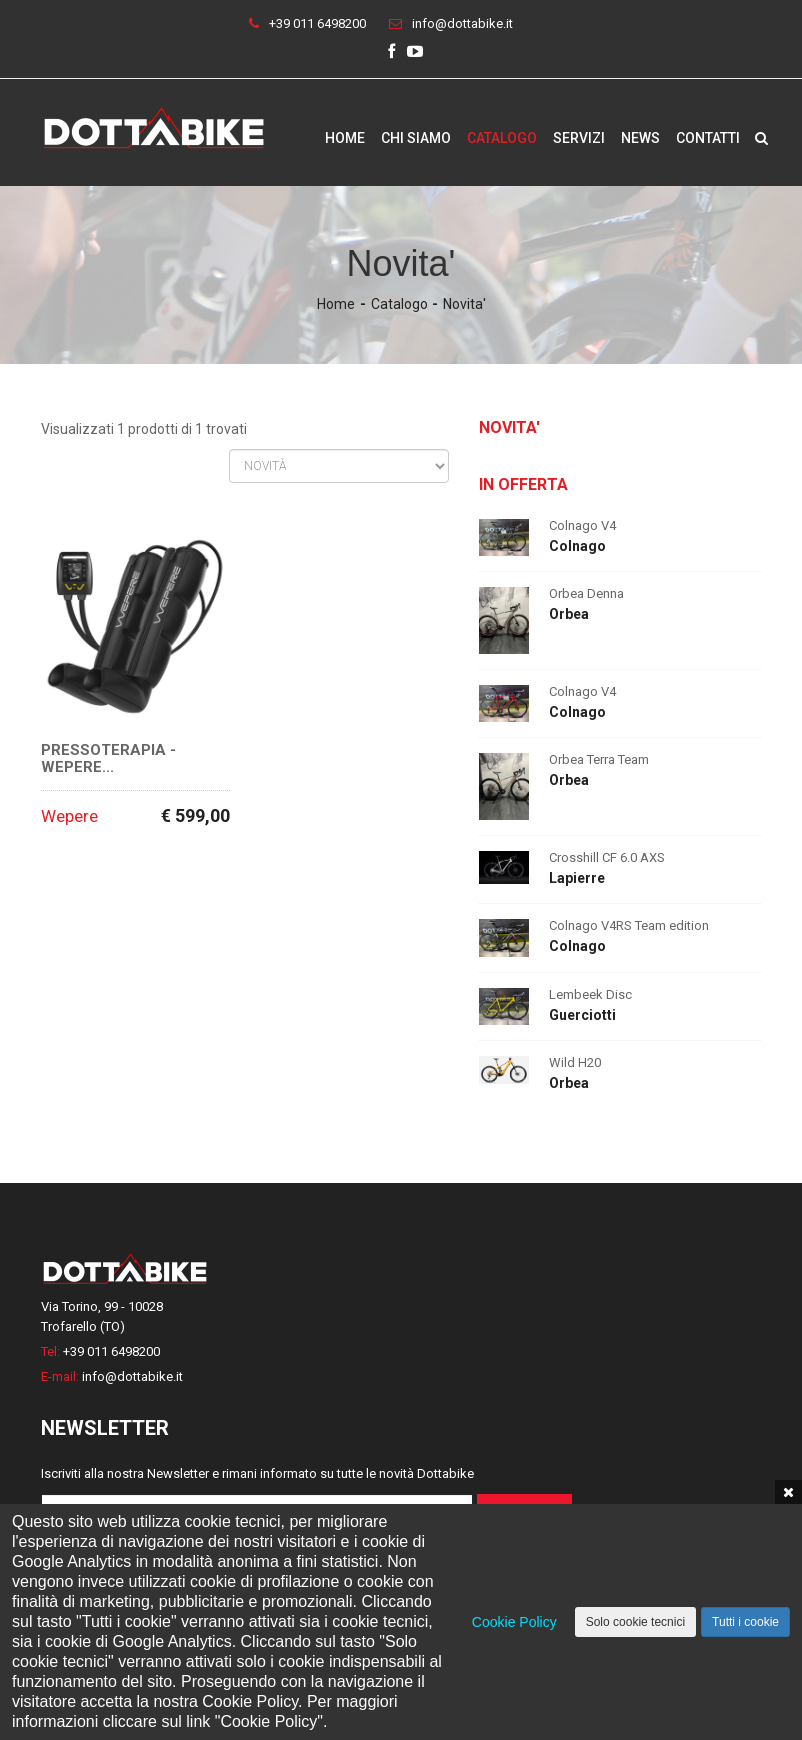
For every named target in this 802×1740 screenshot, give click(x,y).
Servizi (579, 138)
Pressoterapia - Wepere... (108, 758)
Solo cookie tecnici (635, 1622)
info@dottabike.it (462, 23)
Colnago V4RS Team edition (629, 925)
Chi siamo (416, 138)
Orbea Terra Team (599, 759)
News (640, 138)
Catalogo (502, 138)
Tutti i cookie (745, 1622)
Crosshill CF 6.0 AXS (607, 857)
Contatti (708, 138)
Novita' (464, 304)
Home (345, 138)
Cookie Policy (514, 1622)
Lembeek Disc (590, 994)
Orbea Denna (586, 593)
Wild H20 (575, 1062)
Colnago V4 (582, 525)
